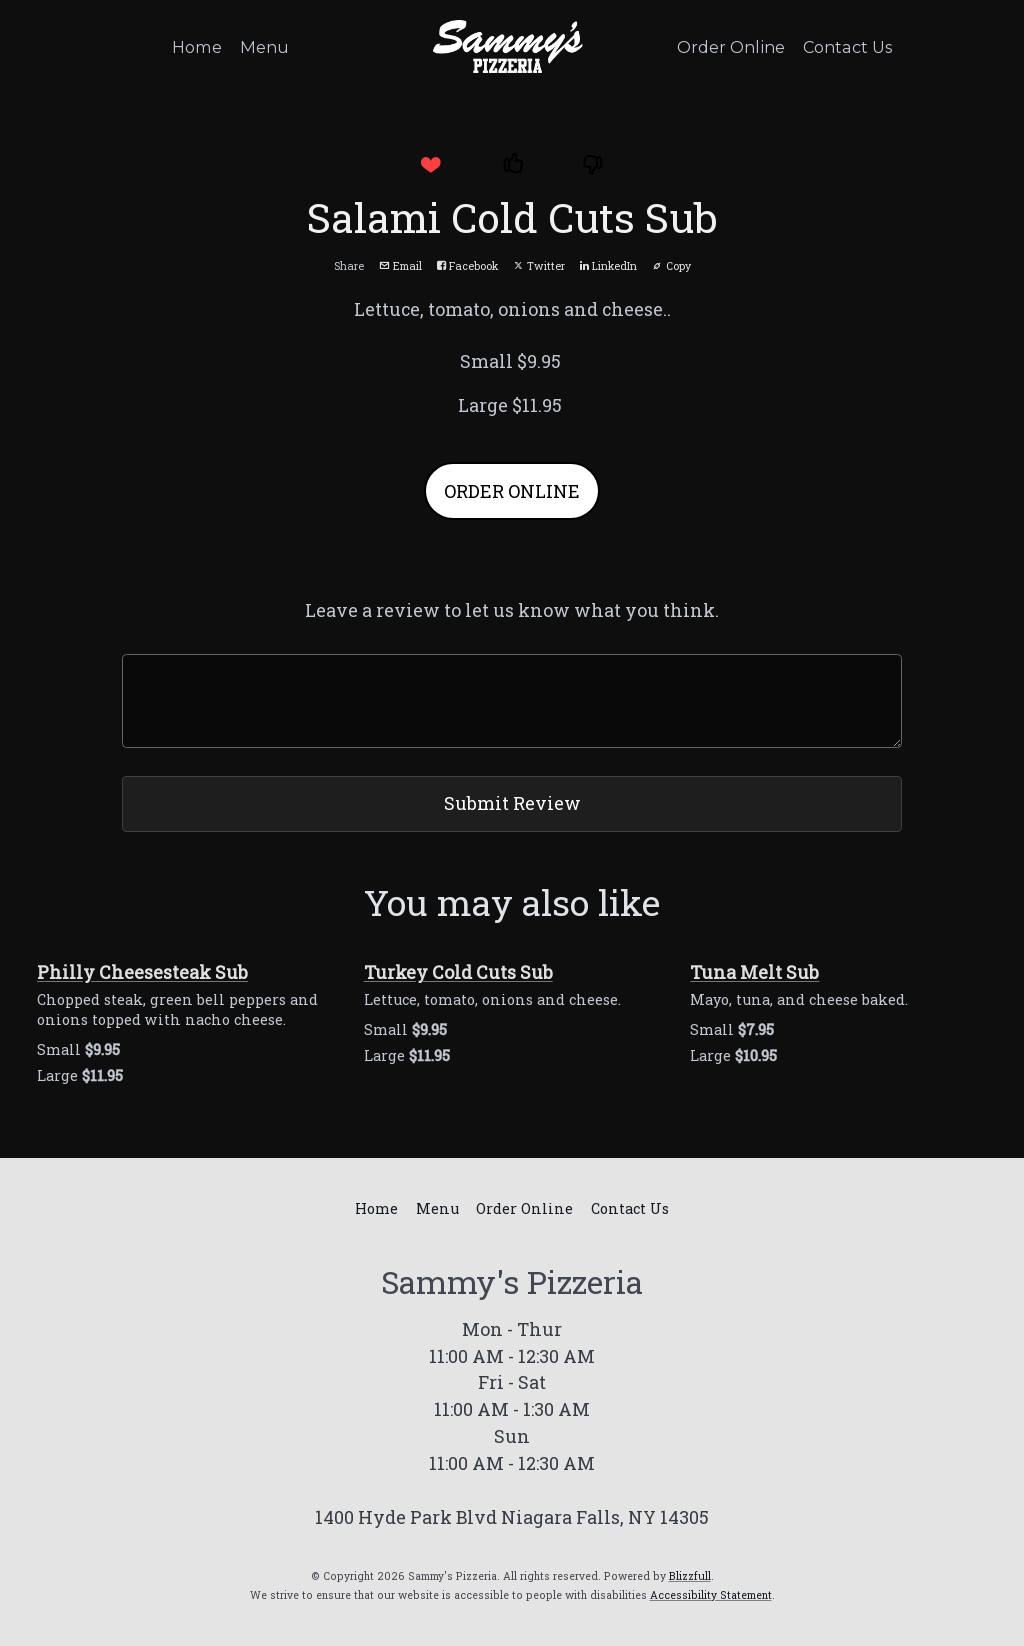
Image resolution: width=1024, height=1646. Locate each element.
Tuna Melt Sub (754, 972)
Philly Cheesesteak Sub (142, 972)
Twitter (539, 266)
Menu (264, 47)
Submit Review (512, 803)
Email (400, 266)
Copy (671, 266)
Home (197, 47)
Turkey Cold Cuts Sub (458, 972)
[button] (430, 165)
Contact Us (847, 47)
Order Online (731, 47)
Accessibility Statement (711, 1595)
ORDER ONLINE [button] (512, 491)
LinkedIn (608, 266)
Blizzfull (690, 1576)
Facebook (467, 266)
